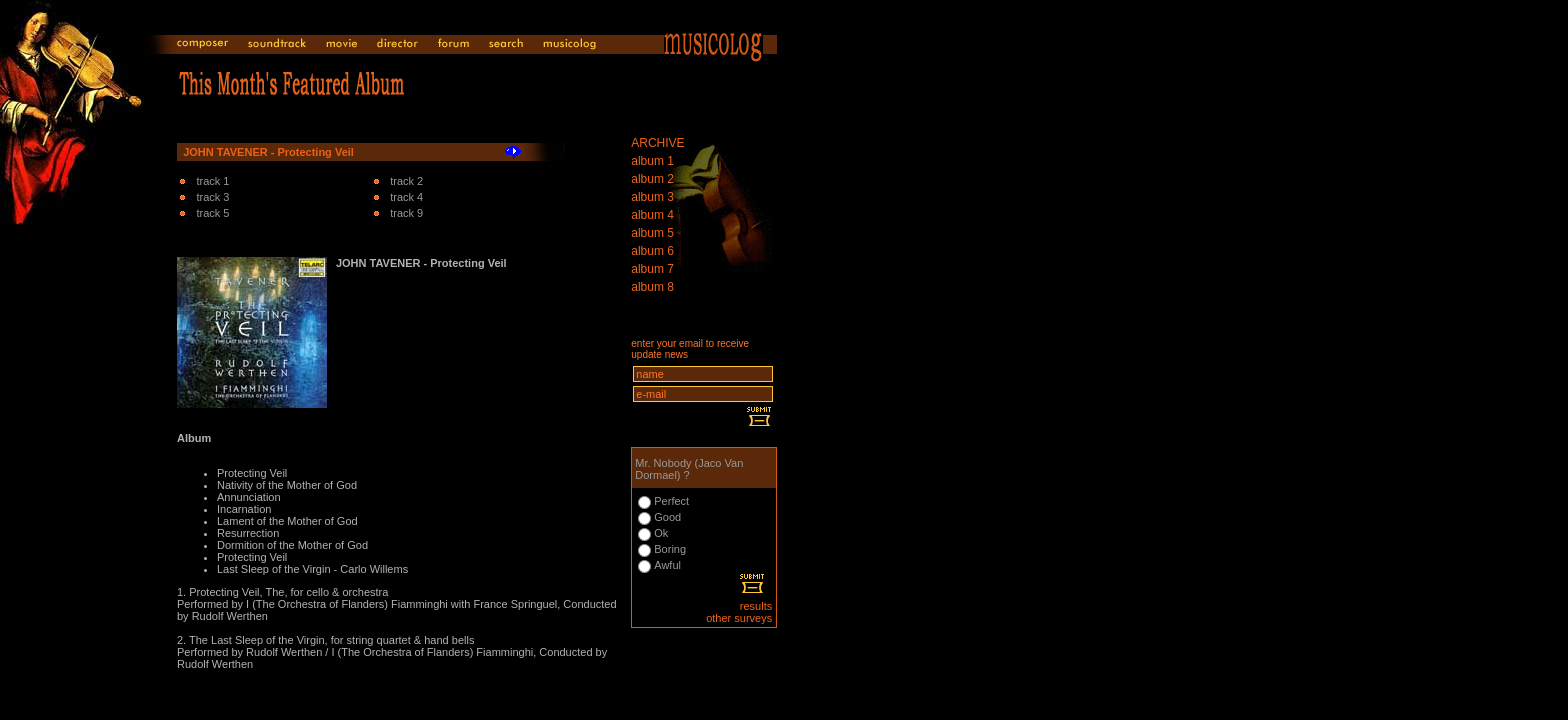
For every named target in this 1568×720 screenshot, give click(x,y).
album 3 (652, 197)
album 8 (652, 287)
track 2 (406, 181)
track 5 (212, 213)
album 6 (652, 251)
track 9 (406, 213)
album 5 (652, 233)
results (756, 606)
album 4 (652, 215)
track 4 (406, 197)
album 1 (652, 161)
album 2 (652, 179)
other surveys (739, 618)
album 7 (652, 269)
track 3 (212, 197)
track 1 (212, 181)
